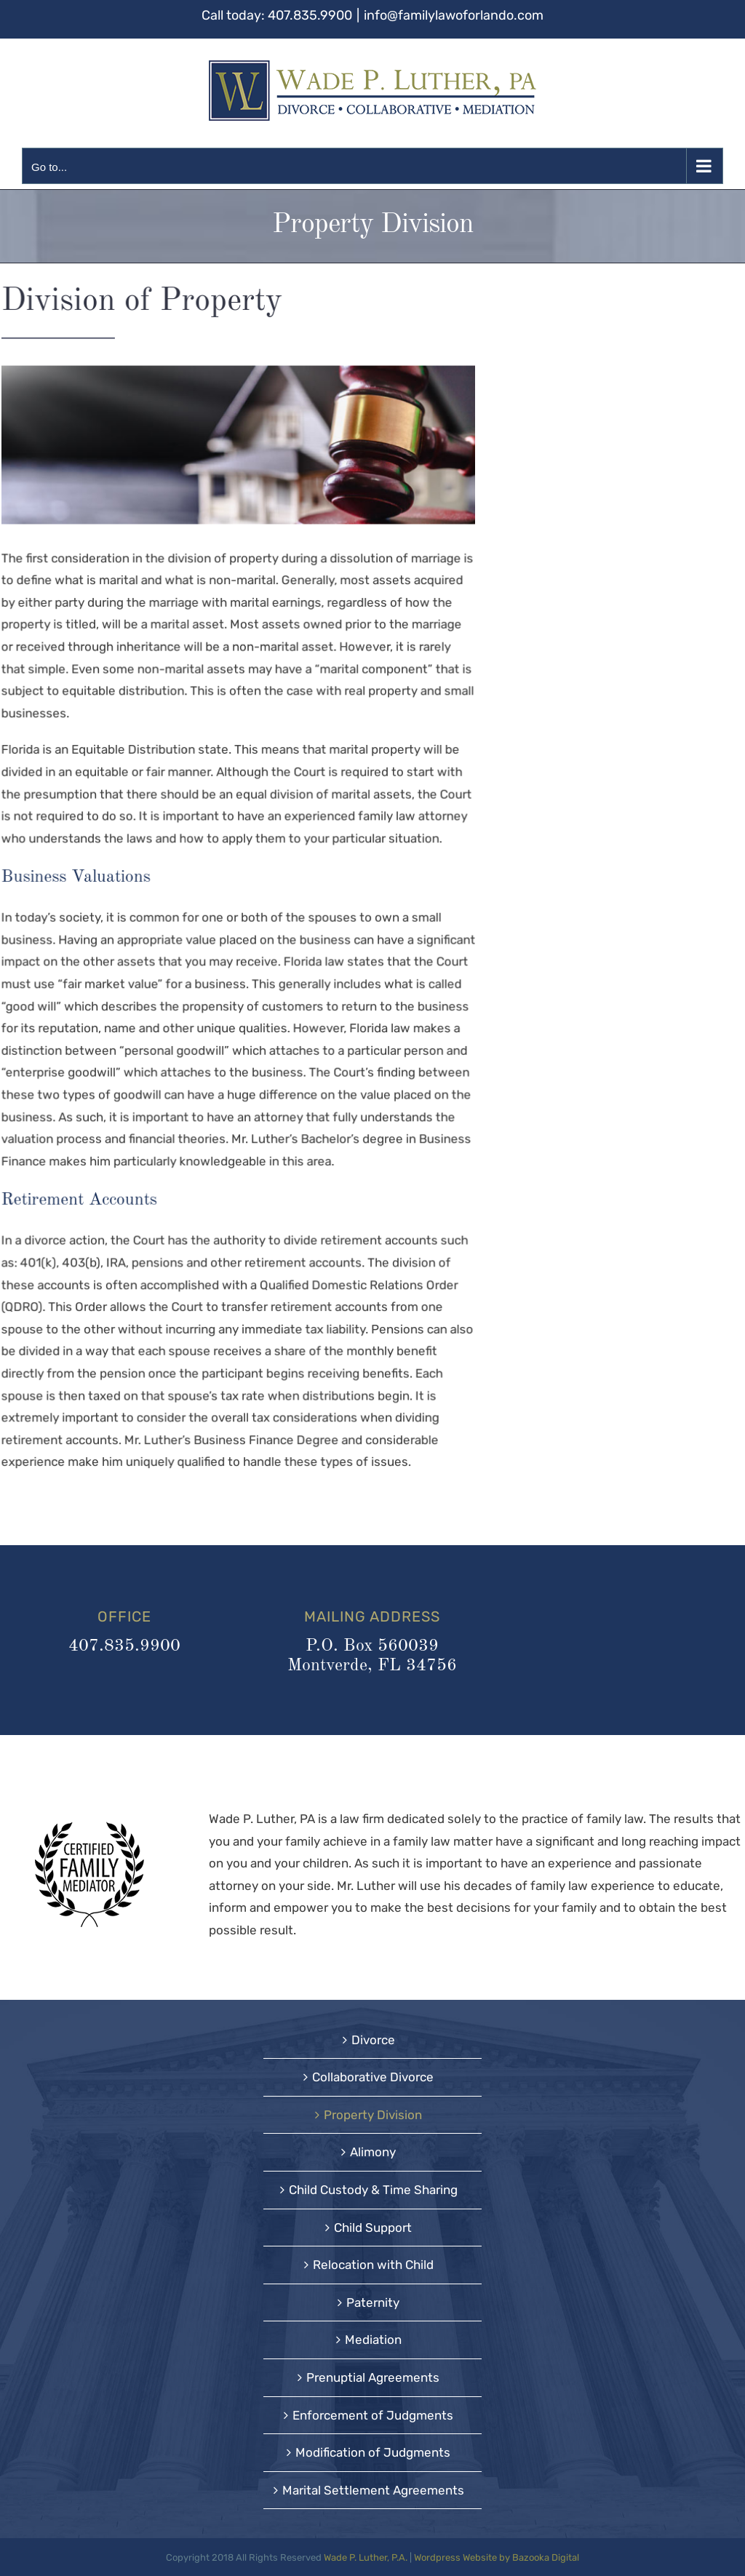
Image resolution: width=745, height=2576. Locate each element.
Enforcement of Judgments (372, 2415)
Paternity (372, 2302)
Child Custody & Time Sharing (373, 2189)
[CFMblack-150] (89, 1827)
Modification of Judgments (372, 2452)
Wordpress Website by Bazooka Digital (496, 2557)
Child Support (373, 2227)
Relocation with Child (373, 2264)
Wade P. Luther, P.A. (365, 2557)
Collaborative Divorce (373, 2077)
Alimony (373, 2152)
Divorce (373, 2040)
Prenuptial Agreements (372, 2377)
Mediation (373, 2339)
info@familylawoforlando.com (453, 15)
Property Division (373, 2115)
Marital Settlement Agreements (373, 2490)
